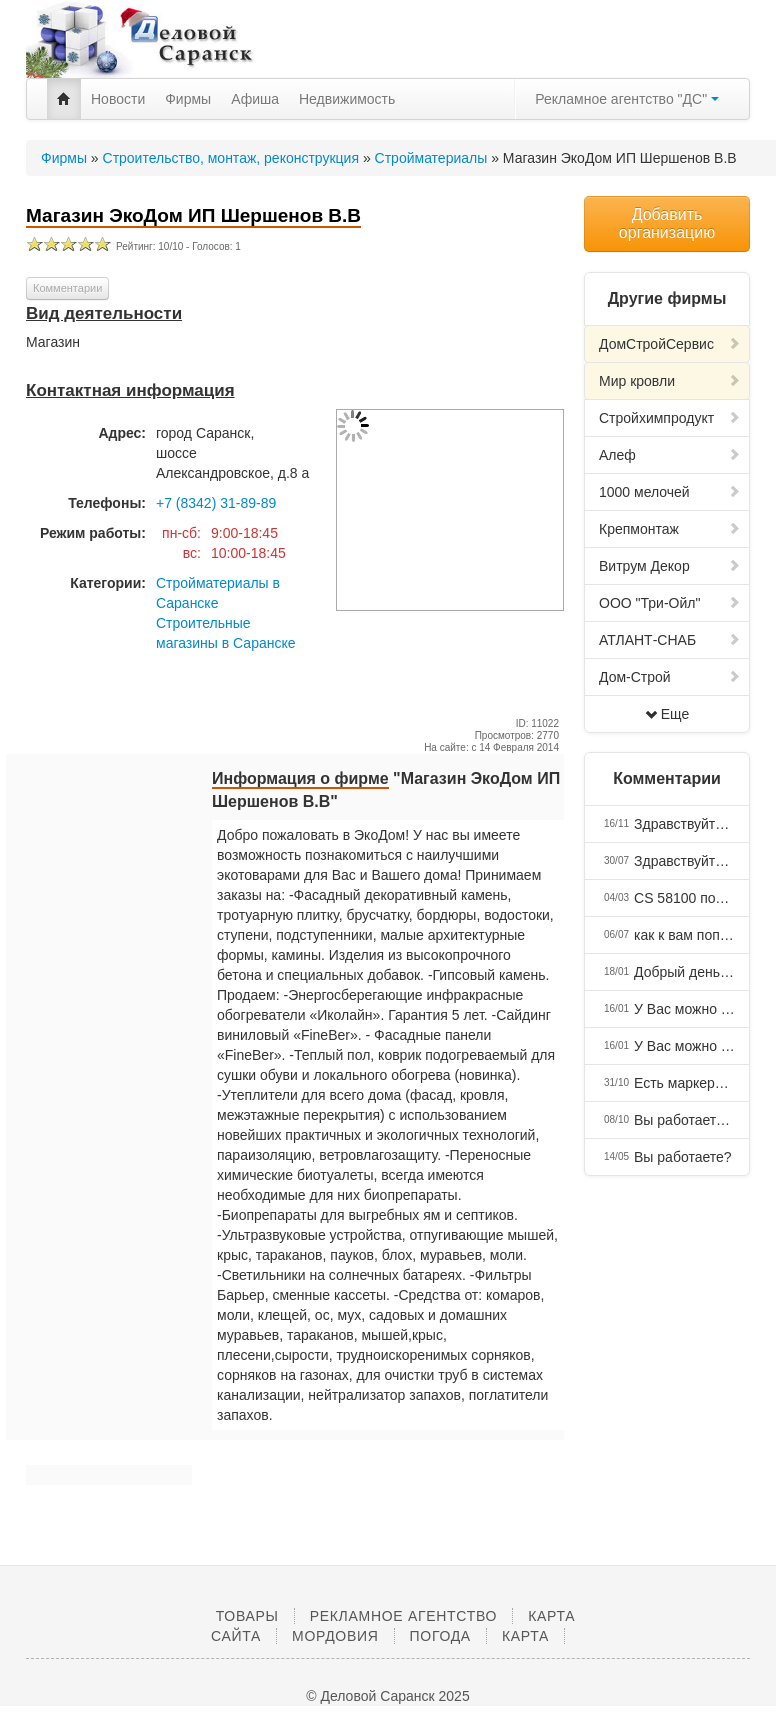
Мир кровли (670, 381)
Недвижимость (347, 99)
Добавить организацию (667, 223)
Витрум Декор (670, 566)
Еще (667, 714)
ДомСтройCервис (670, 344)
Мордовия (335, 1636)
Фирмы (188, 99)
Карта (525, 1636)
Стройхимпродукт (670, 418)
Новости (118, 99)
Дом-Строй (670, 677)
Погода (440, 1636)
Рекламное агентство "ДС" (627, 99)
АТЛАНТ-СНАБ (670, 640)
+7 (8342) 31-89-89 (216, 503)
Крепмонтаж (670, 529)
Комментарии (67, 288)
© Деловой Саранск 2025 (387, 1696)
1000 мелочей (670, 492)
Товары (247, 1616)
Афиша (255, 99)
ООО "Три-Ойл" (670, 603)
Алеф (670, 455)
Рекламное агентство (403, 1616)
